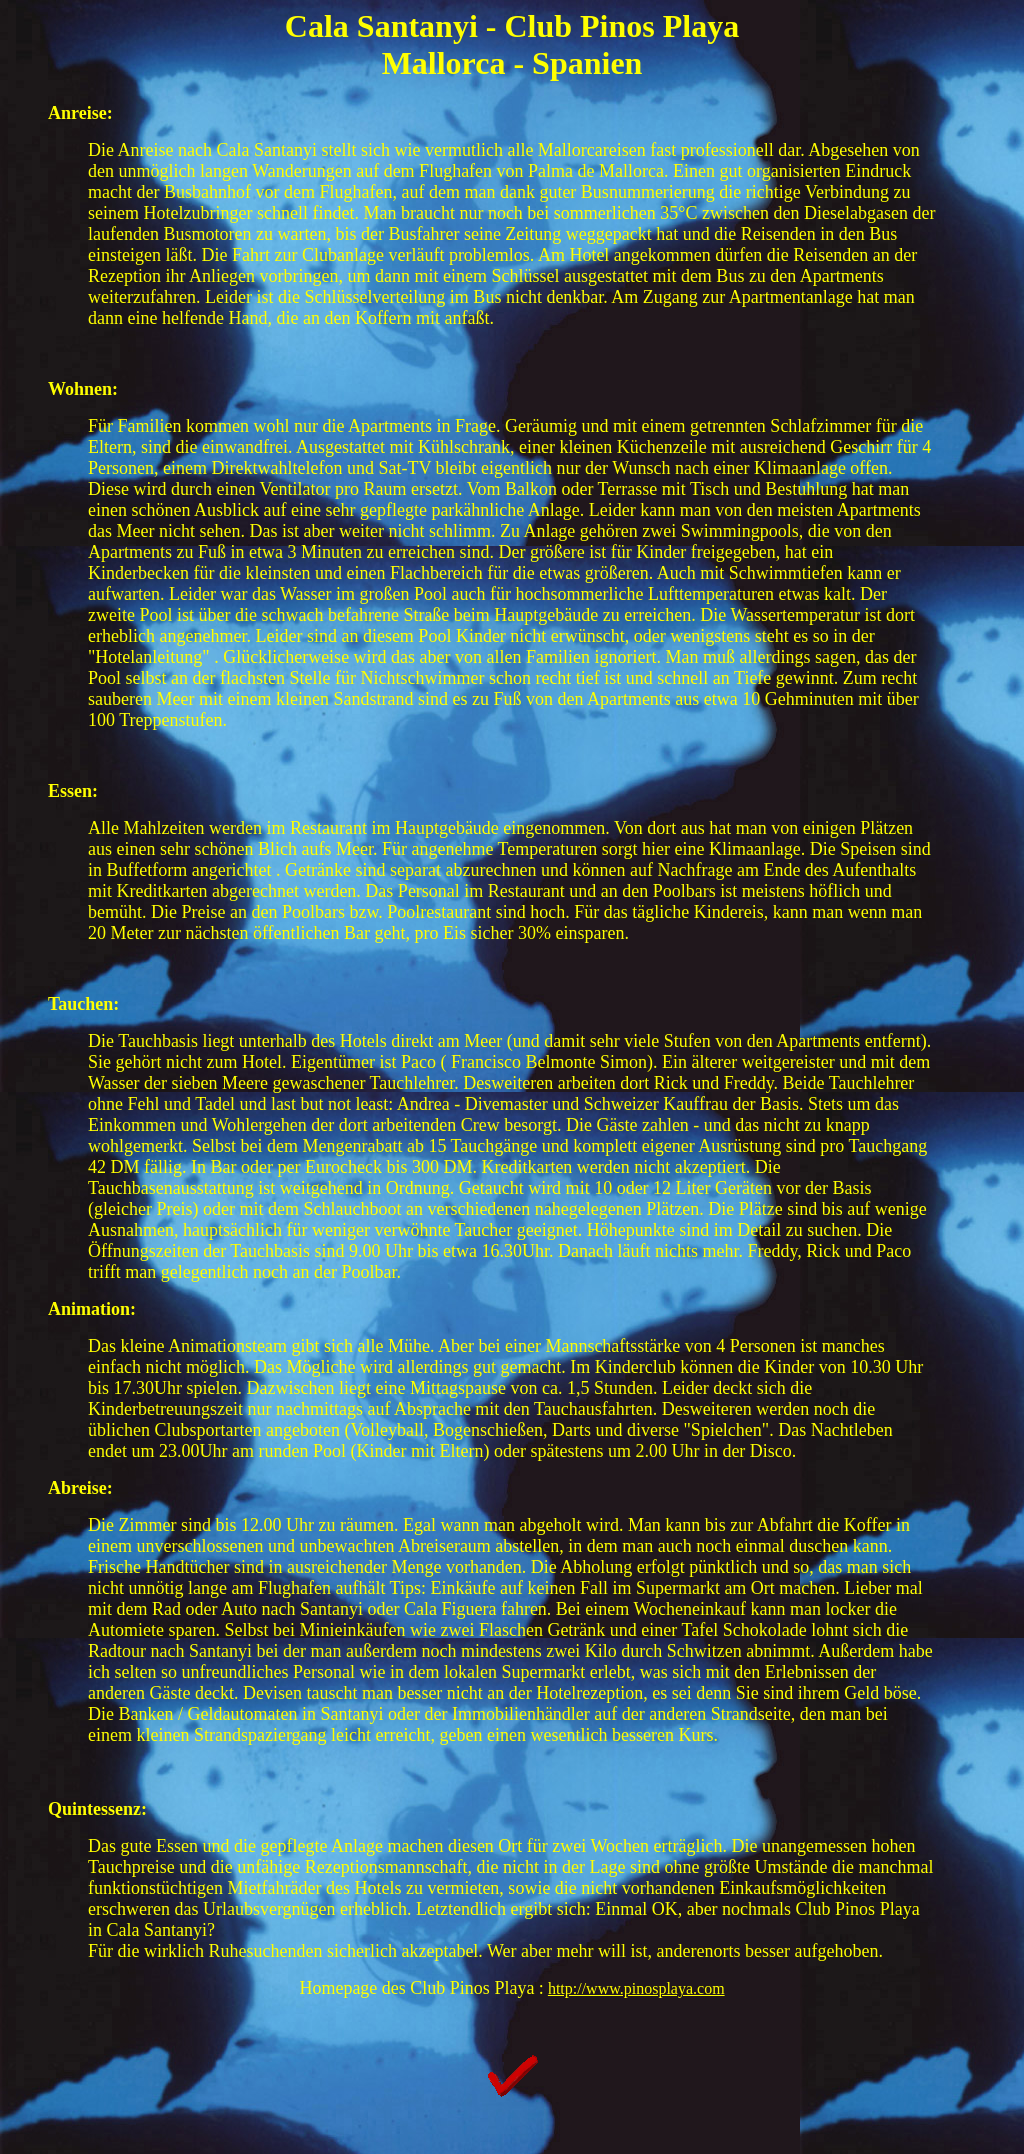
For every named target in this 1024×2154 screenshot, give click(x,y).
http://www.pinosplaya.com (636, 1988)
